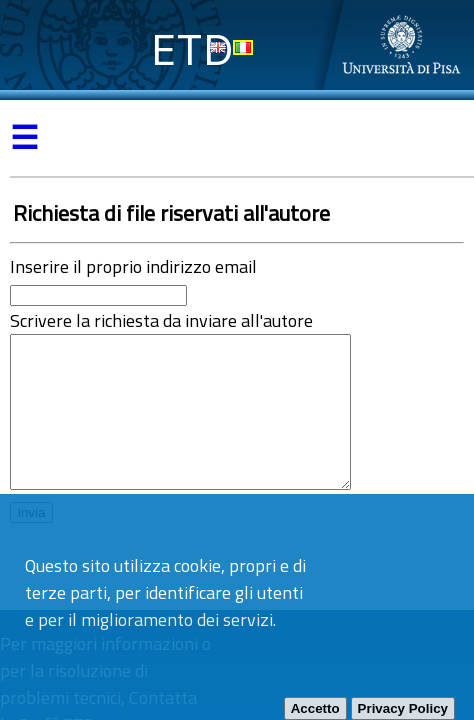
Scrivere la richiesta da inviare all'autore (161, 320)
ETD (192, 49)
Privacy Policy (403, 708)
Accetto (315, 708)
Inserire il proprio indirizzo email (133, 266)
